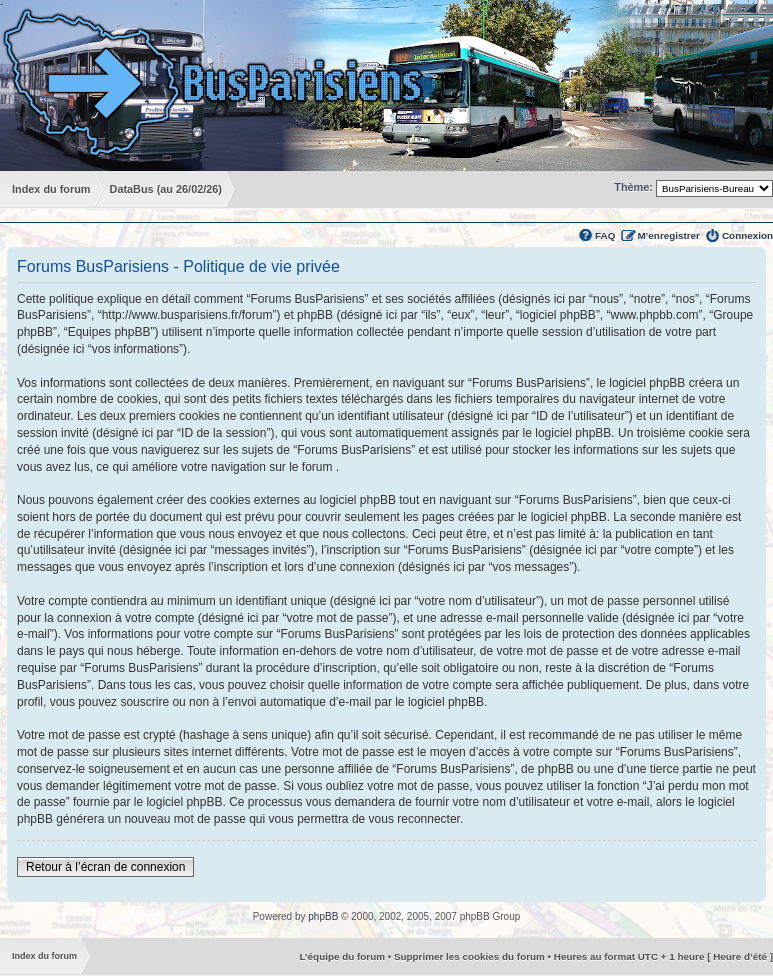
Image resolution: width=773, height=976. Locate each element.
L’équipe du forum (342, 956)
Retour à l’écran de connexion (105, 867)
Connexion (747, 235)
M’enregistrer (668, 235)
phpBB (323, 916)
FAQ (605, 235)
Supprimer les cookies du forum (469, 956)
